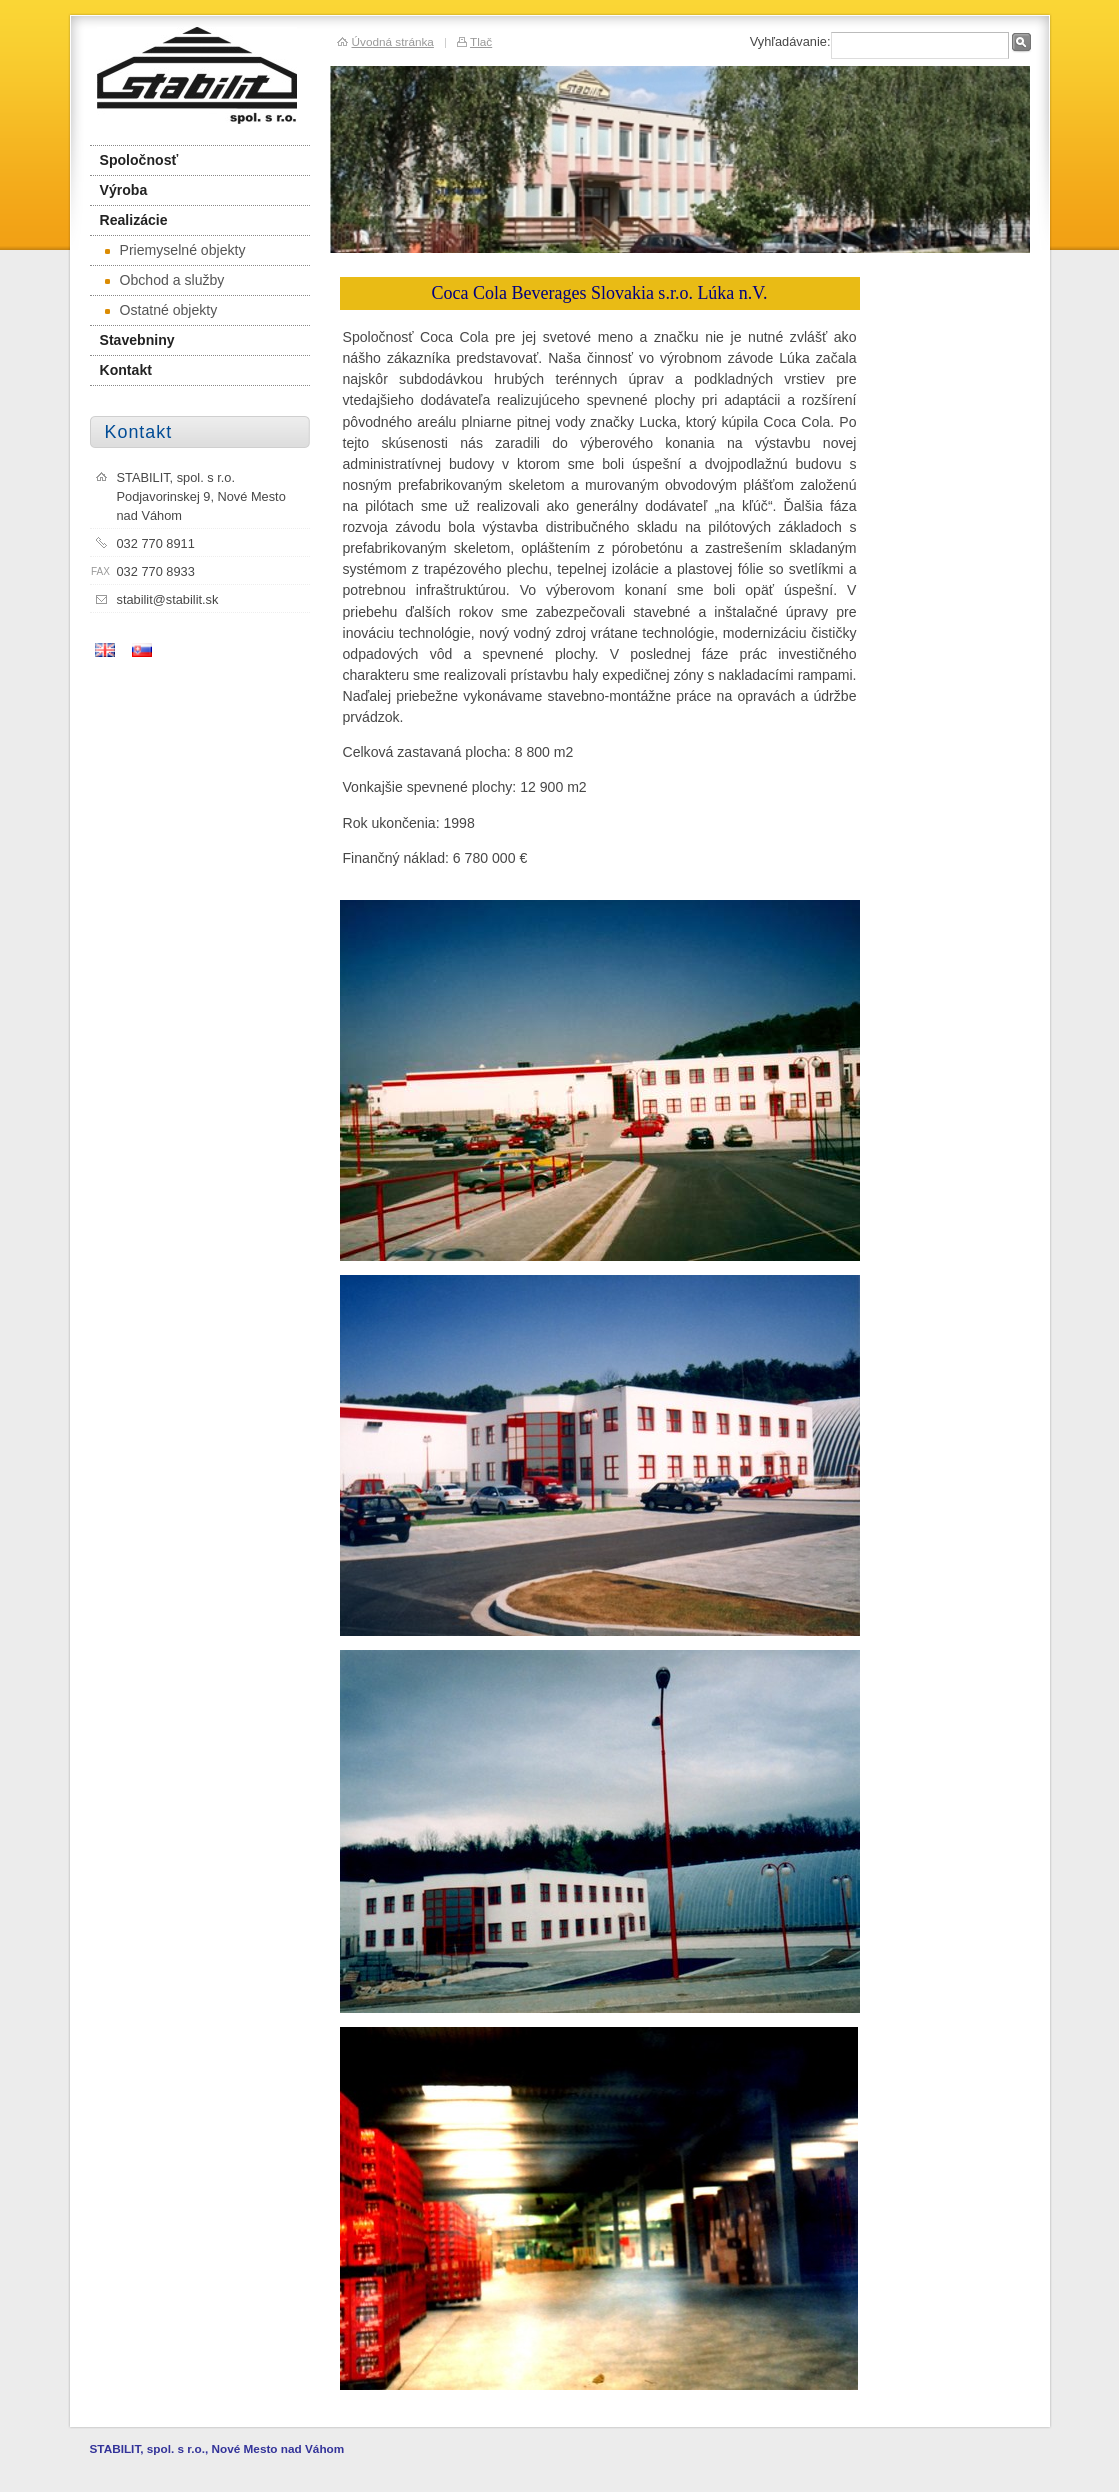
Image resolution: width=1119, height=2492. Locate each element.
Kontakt (126, 370)
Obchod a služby (165, 280)
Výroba (124, 190)
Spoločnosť (139, 160)
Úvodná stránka (393, 41)
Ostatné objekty (161, 310)
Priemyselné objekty (175, 250)
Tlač (481, 41)
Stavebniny (137, 340)
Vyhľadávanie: (790, 41)
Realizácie (134, 220)
